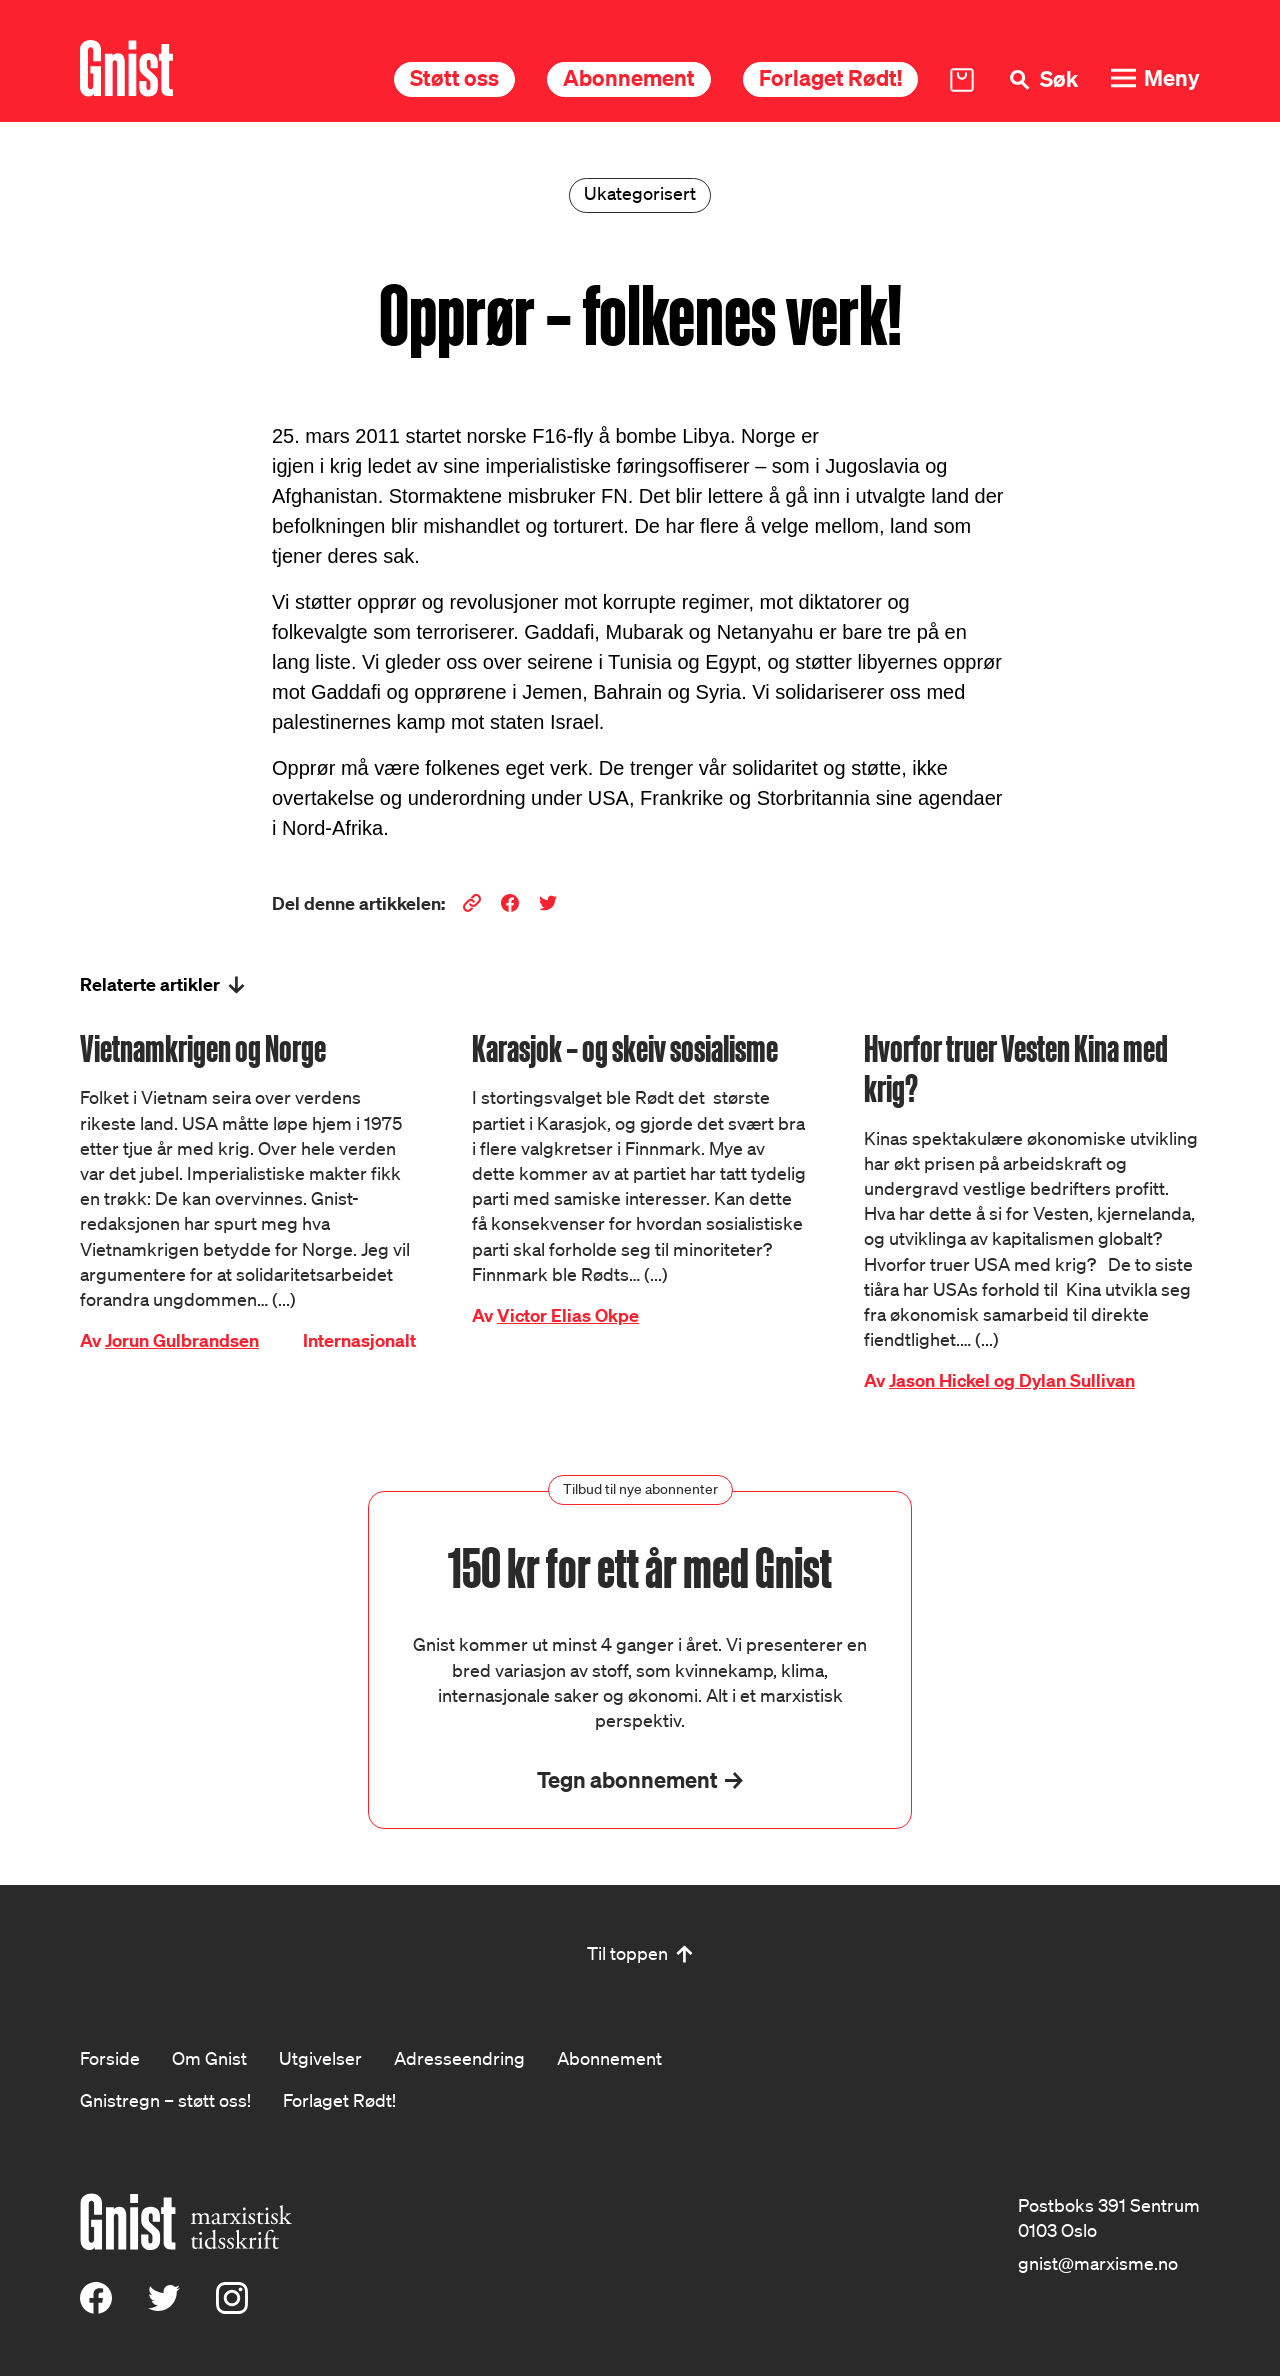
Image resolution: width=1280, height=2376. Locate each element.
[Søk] (1042, 79)
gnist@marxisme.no (1098, 2263)
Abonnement (629, 77)
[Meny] (1155, 78)
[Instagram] (232, 2307)
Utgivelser (320, 2058)
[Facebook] (96, 2307)
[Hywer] (126, 68)
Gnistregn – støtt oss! (165, 2100)
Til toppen (627, 1953)
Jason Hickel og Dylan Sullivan (1012, 1380)
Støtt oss (454, 77)
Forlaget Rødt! (830, 77)
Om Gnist (209, 2058)
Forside (110, 2058)
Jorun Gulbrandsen (182, 1340)
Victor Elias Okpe (568, 1315)
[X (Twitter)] (164, 2307)
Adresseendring (459, 2058)
